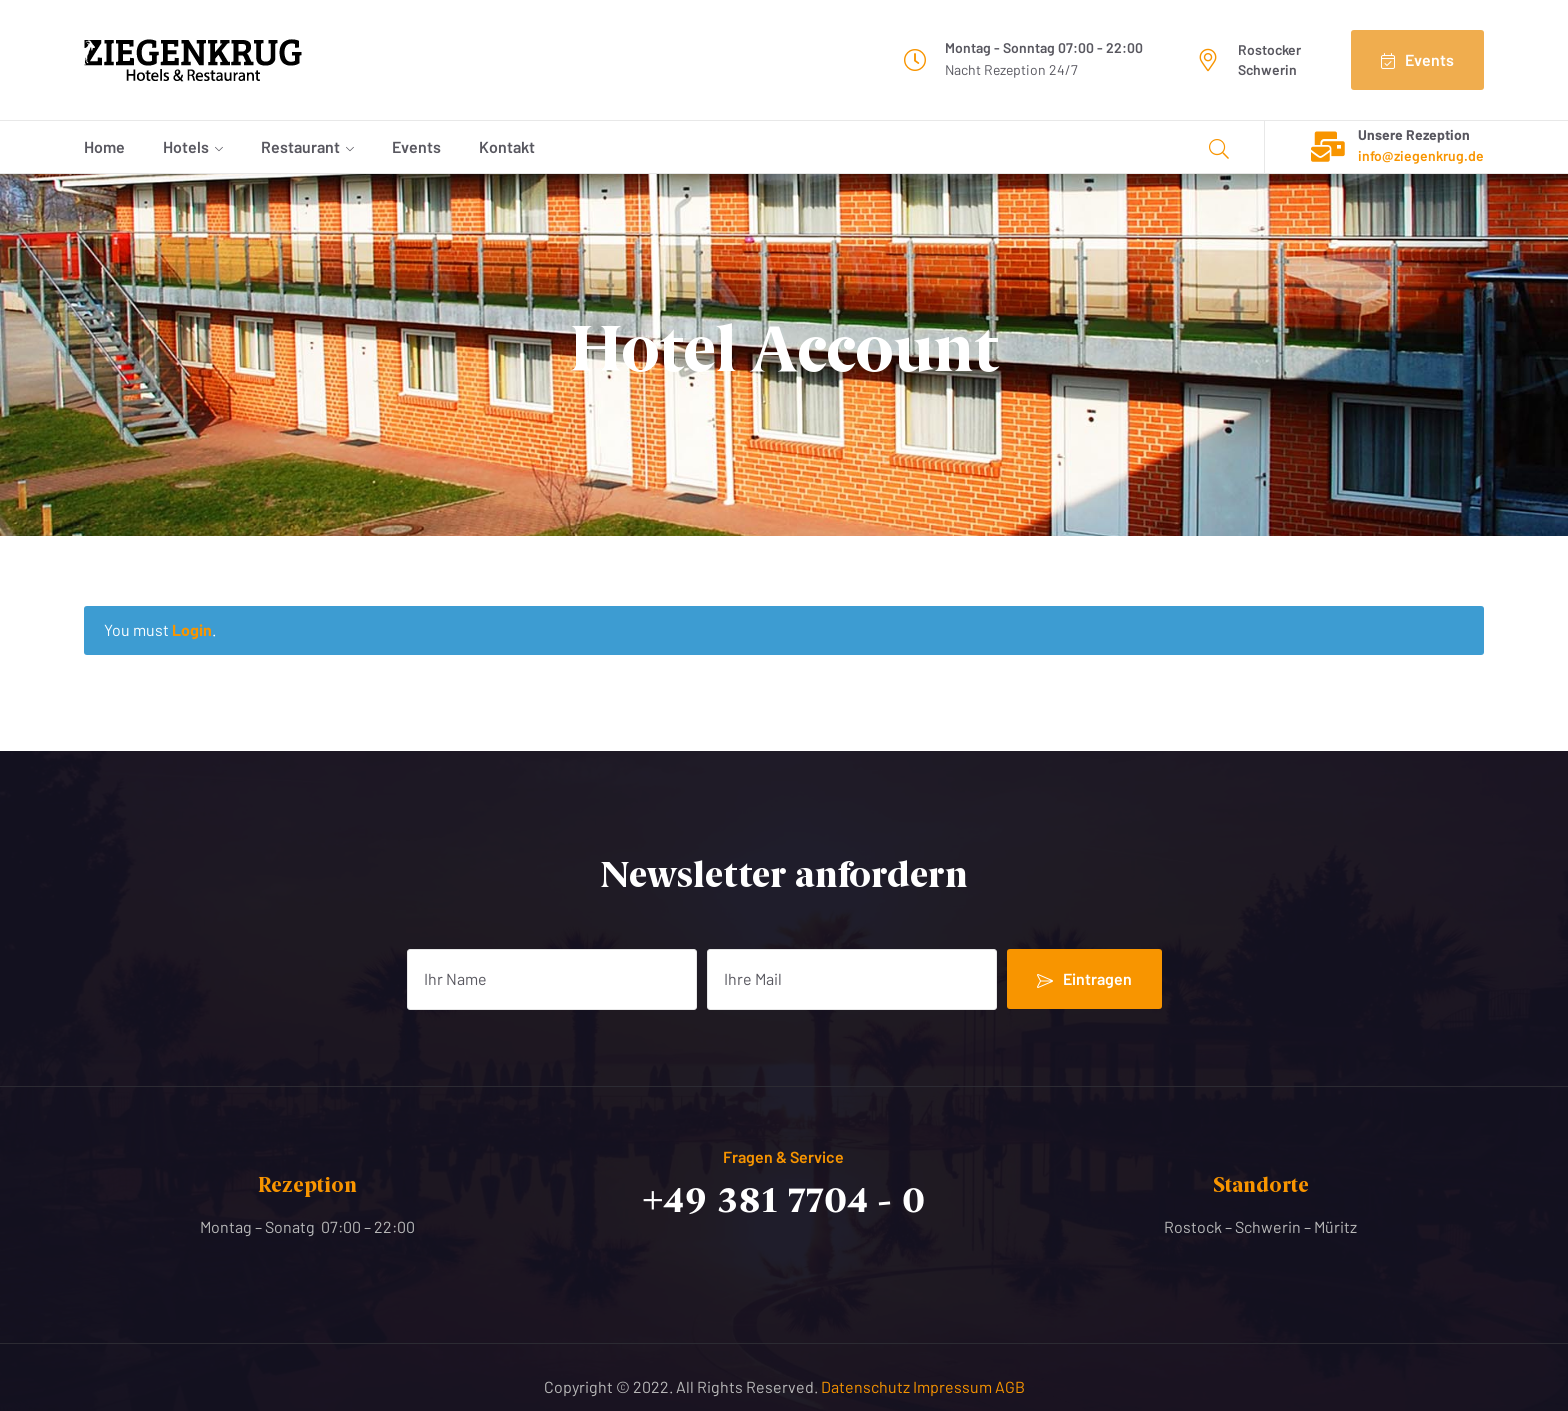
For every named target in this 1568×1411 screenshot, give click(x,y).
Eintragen (1084, 979)
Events (416, 146)
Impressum (954, 1386)
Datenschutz (867, 1386)
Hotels (186, 146)
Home (104, 146)
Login (192, 629)
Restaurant (300, 146)
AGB (1010, 1386)
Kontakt (507, 146)
